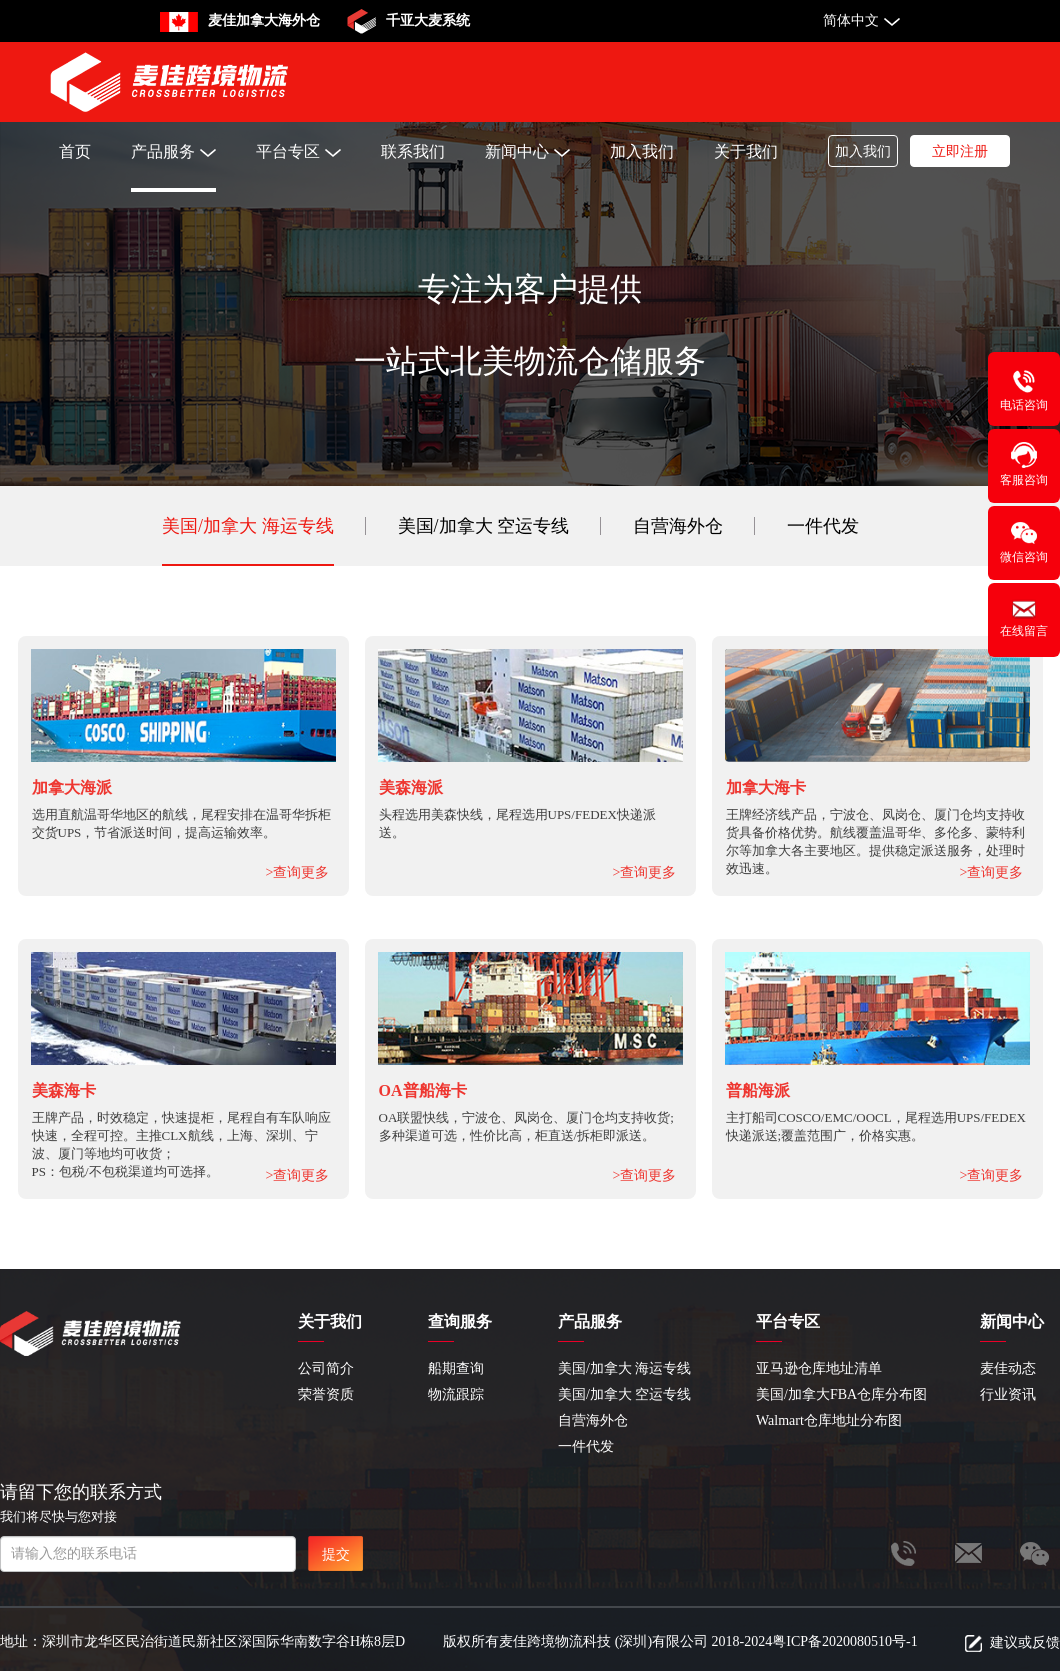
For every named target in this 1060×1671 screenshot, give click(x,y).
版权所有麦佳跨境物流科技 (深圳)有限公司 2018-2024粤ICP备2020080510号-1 (680, 1641)
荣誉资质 (326, 1394)
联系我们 (413, 151)
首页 (75, 151)
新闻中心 (527, 151)
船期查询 (456, 1368)
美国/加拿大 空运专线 (484, 526)
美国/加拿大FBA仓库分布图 (841, 1394)
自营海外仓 (678, 526)
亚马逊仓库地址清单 (819, 1368)
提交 (336, 1554)
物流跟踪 (456, 1394)
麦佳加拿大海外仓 (264, 20)
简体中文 (851, 20)
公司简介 (326, 1368)
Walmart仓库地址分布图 (829, 1420)
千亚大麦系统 (428, 20)
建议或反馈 (1025, 1642)
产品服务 (173, 151)
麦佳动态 (1008, 1368)
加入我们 (642, 151)
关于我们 (746, 151)
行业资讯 (1008, 1394)
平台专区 (298, 151)
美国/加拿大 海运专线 (248, 526)
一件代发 (823, 526)
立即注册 (960, 151)
